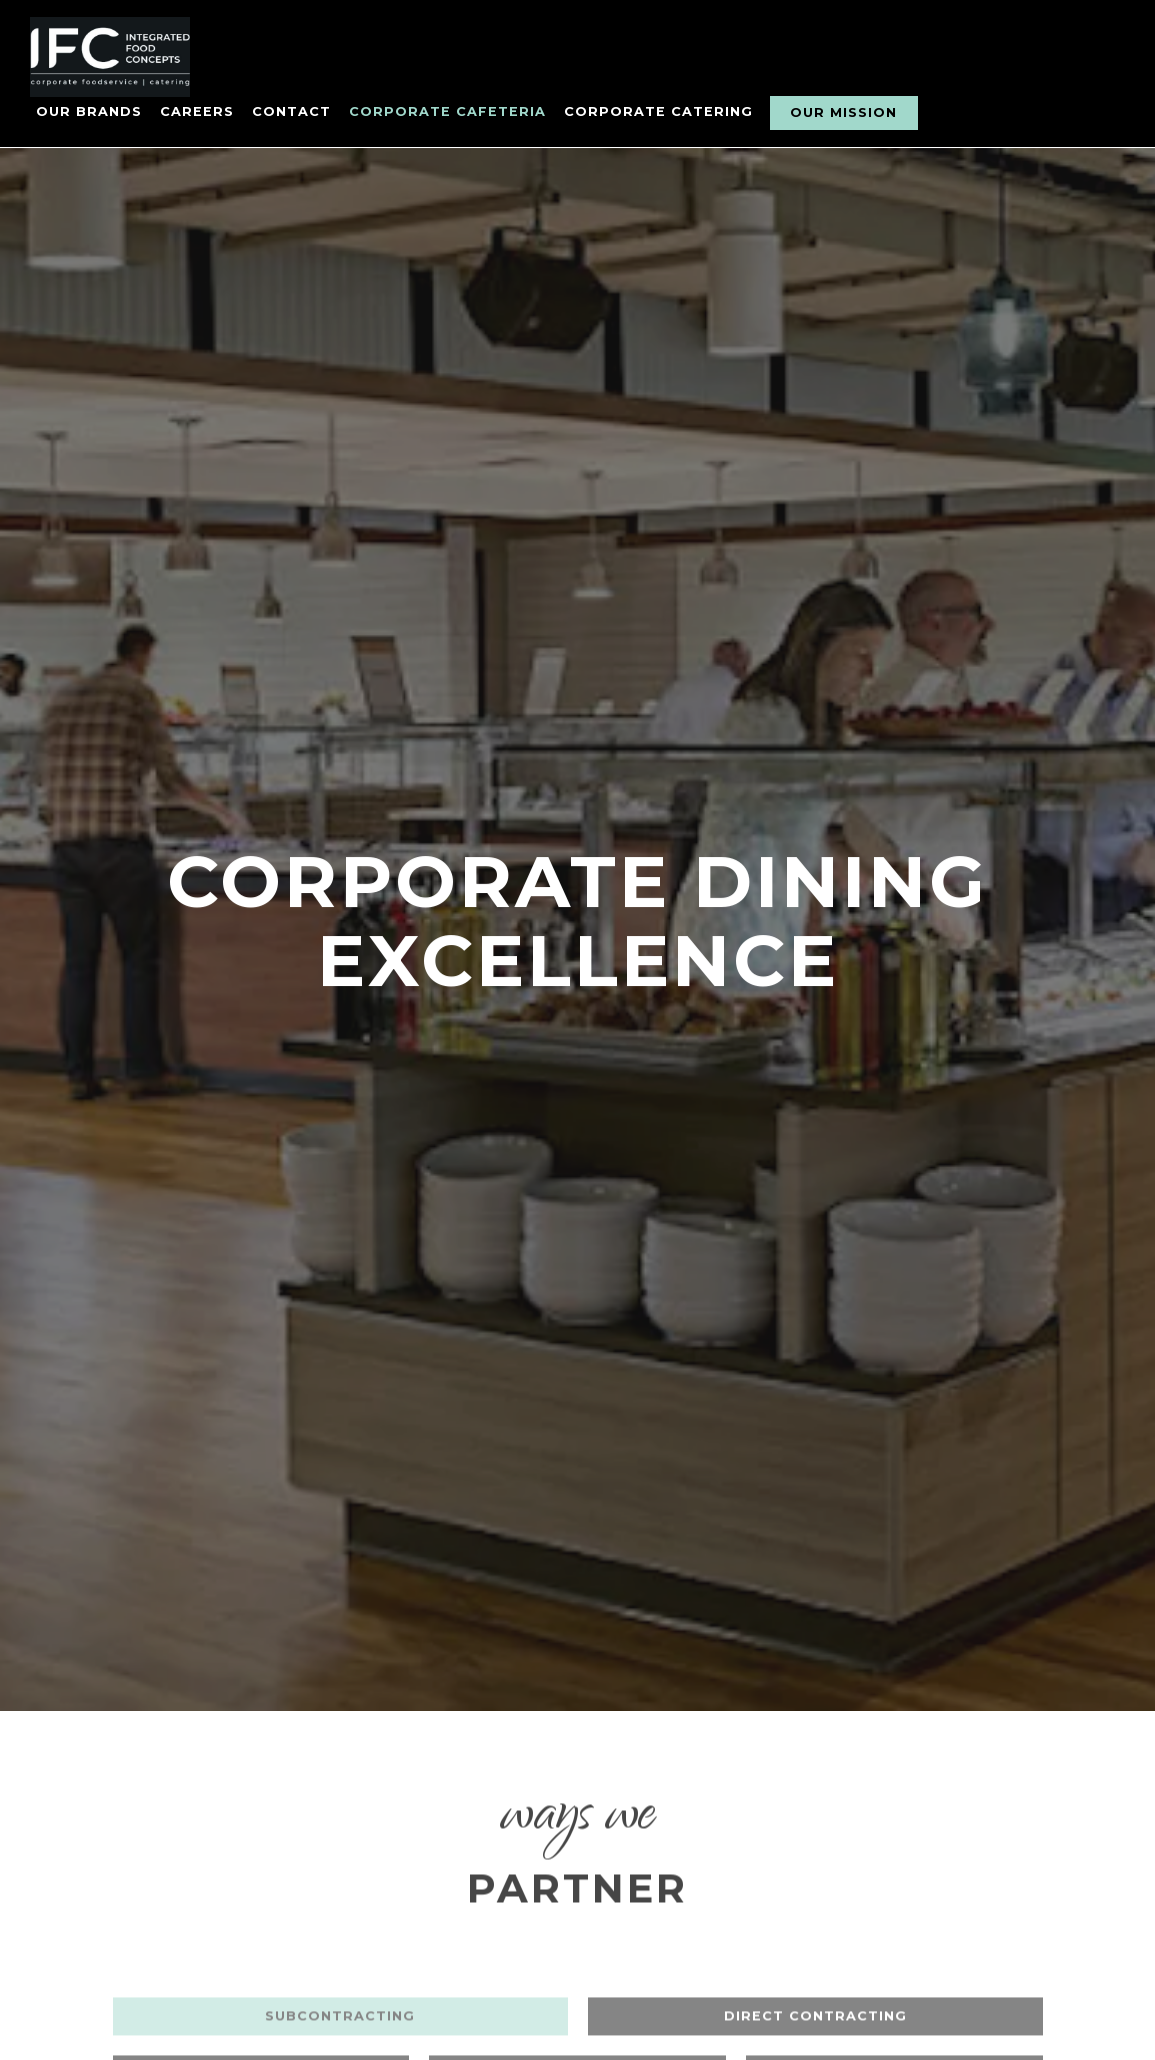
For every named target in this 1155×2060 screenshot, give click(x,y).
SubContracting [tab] (340, 1881)
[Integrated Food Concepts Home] (140, 56)
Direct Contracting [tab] (815, 1881)
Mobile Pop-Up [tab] (894, 1938)
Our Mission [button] (843, 112)
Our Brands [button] (89, 111)
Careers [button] (197, 111)
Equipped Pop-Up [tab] (578, 1938)
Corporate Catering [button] (658, 111)
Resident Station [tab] (260, 1938)
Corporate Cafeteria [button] (447, 111)
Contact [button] (291, 111)
